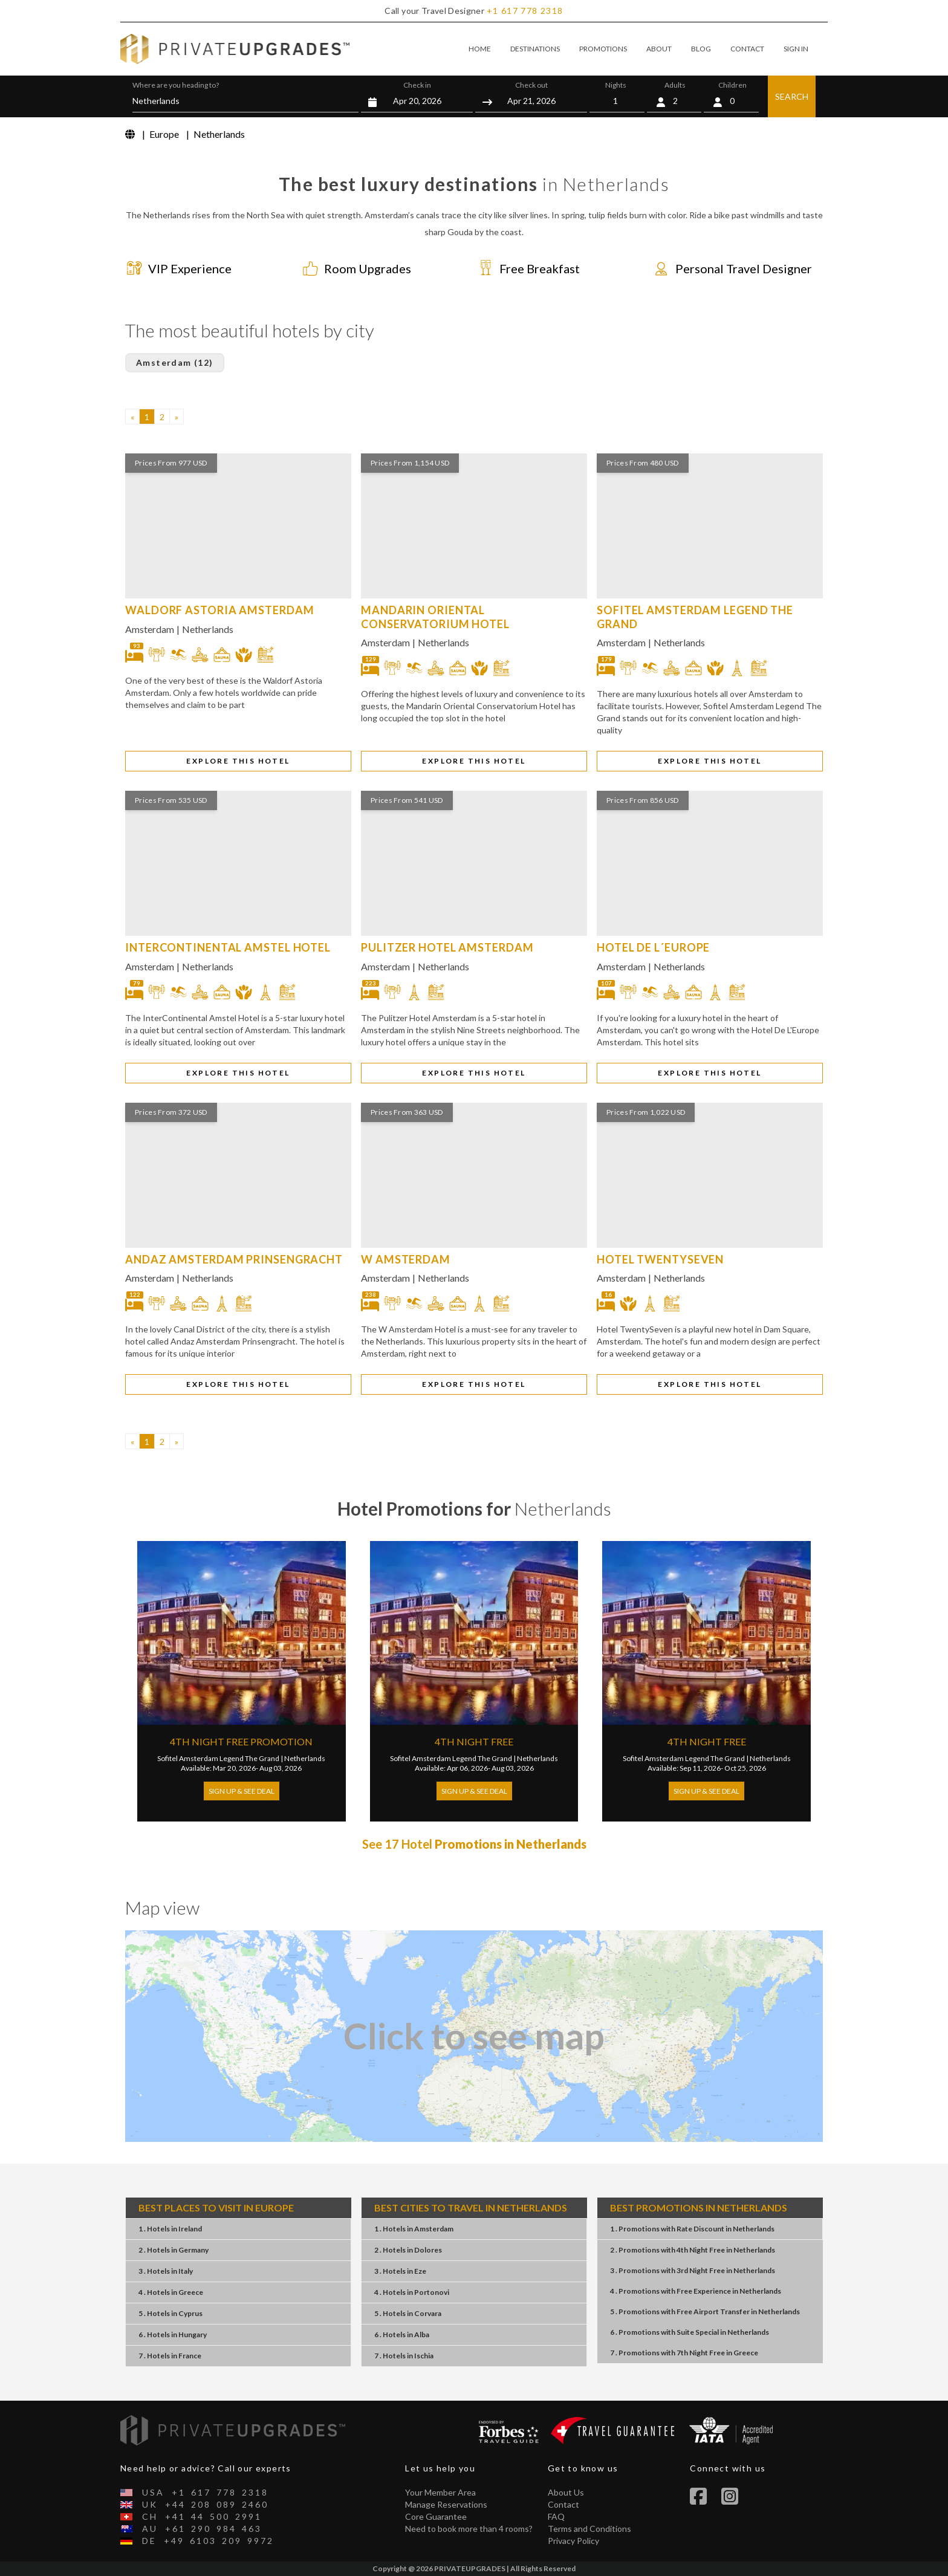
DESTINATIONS (535, 48)
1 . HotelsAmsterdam (413, 2228)
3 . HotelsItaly (165, 2271)
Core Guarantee (436, 2516)
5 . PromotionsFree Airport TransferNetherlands (705, 2311)
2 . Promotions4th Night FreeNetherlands (692, 2249)
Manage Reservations (446, 2504)
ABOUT (659, 48)
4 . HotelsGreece (170, 2292)
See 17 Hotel (474, 1844)
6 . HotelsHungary (172, 2334)
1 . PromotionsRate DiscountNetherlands (692, 2228)
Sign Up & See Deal (241, 1791)
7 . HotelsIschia (403, 2355)
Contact (563, 2504)
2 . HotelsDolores (408, 2249)
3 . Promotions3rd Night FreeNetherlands (692, 2270)
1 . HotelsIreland (170, 2228)
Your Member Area (440, 2492)
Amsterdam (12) (174, 362)
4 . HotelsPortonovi (411, 2292)
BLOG (701, 48)
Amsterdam (149, 629)
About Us (566, 2492)
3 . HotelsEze (400, 2271)
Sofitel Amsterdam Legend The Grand (218, 1758)
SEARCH (791, 96)
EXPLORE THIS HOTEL (238, 760)
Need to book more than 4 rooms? (469, 2528)
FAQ (556, 2516)
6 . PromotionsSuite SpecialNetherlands (689, 2332)
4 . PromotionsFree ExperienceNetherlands (695, 2290)
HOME (480, 48)
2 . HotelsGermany (173, 2249)
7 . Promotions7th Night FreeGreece (684, 2352)
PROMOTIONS (603, 48)
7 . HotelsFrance (169, 2355)
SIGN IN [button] (796, 48)
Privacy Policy (573, 2540)
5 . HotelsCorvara (407, 2313)
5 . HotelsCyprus (170, 2313)
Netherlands (207, 629)
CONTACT (747, 48)
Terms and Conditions (589, 2528)
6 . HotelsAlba (401, 2334)
